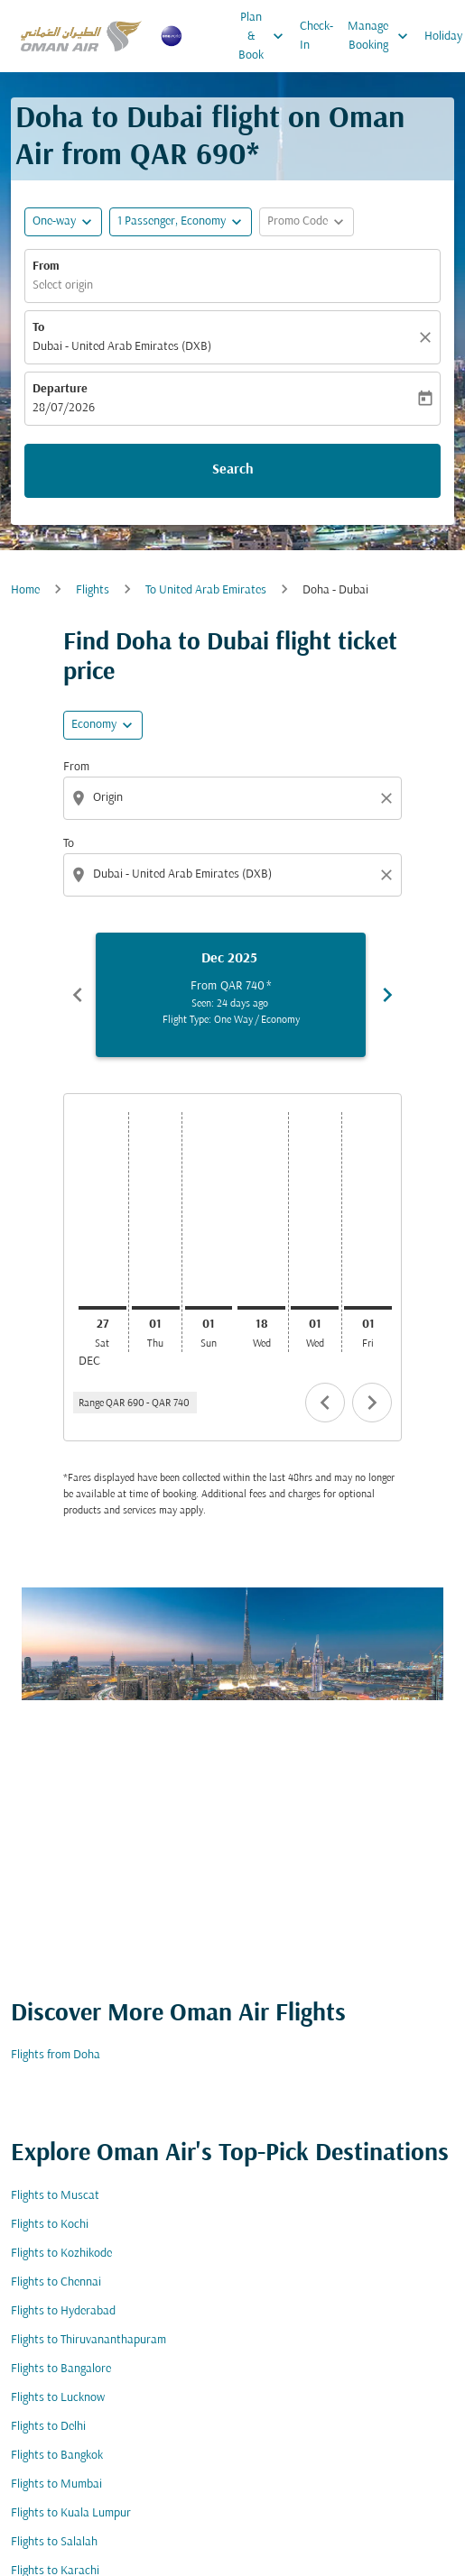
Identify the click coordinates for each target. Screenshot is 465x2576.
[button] (180, 221)
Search (233, 470)
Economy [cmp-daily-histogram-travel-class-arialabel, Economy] (93, 724)
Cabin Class (40, 1809)
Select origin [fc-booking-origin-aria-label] (63, 285)
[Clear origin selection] (389, 798)
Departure (60, 389)
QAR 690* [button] (194, 156)
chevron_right (372, 1402)
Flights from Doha (55, 2528)
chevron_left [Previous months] (77, 994)
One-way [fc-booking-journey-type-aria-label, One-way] (54, 221)
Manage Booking (382, 36)
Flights (92, 590)
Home (25, 590)
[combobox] (234, 797)
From (46, 266)
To (38, 328)
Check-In (316, 36)
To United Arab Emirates (205, 590)
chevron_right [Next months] (387, 994)
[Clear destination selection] (389, 875)
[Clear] (428, 337)
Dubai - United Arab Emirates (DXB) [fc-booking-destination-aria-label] (122, 347)
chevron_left (325, 1402)
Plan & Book (265, 36)
